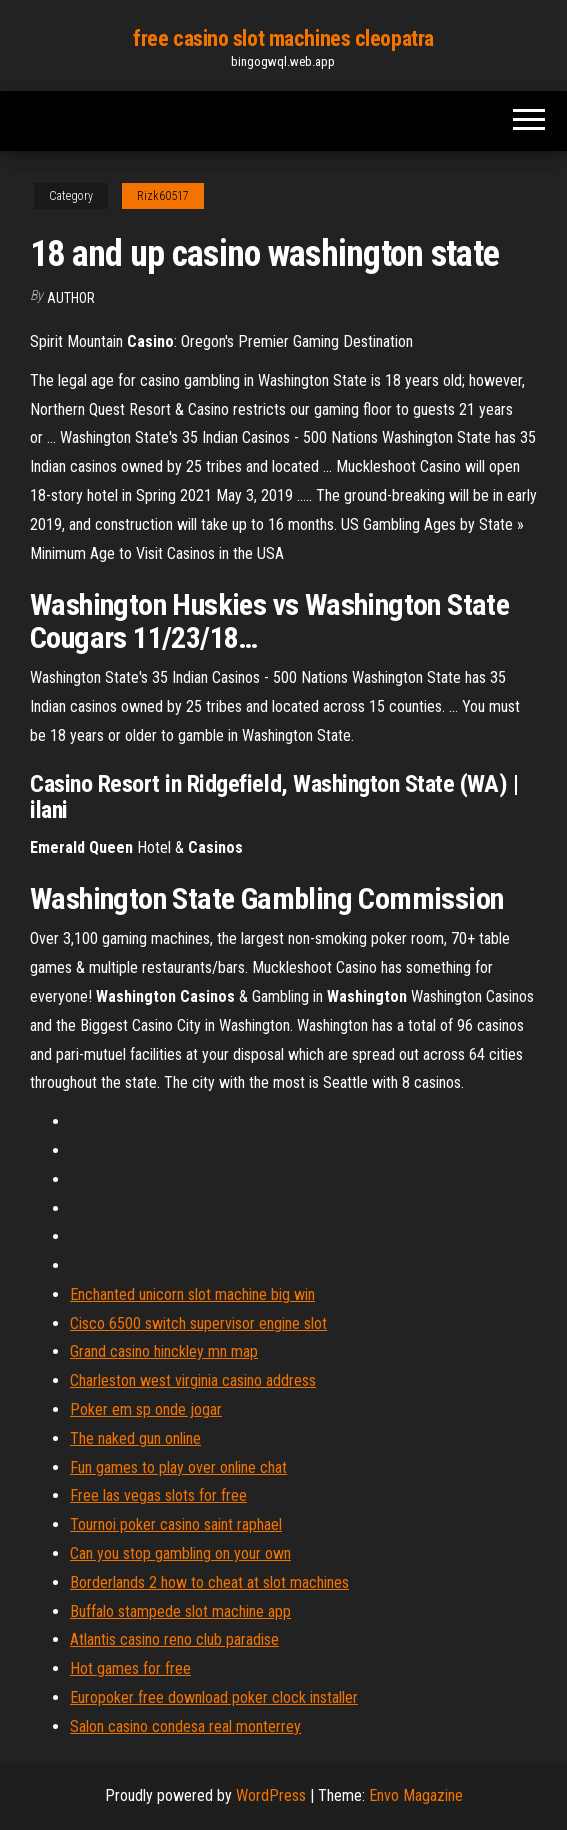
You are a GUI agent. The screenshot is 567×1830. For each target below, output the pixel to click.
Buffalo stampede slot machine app (180, 1611)
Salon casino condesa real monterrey (185, 1726)
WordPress (271, 1795)
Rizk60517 (163, 196)
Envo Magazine (416, 1795)
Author (71, 298)
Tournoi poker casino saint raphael (176, 1524)
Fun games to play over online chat (178, 1467)
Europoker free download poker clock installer (214, 1697)
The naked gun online (135, 1438)
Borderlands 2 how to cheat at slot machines (209, 1582)
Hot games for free (130, 1668)
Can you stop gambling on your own (180, 1553)
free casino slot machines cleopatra (283, 38)
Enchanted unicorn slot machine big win (192, 1294)
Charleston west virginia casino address (193, 1380)
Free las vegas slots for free (158, 1495)
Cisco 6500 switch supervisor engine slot (198, 1323)
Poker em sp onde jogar (146, 1409)
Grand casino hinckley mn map (164, 1351)
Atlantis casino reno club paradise (174, 1639)
